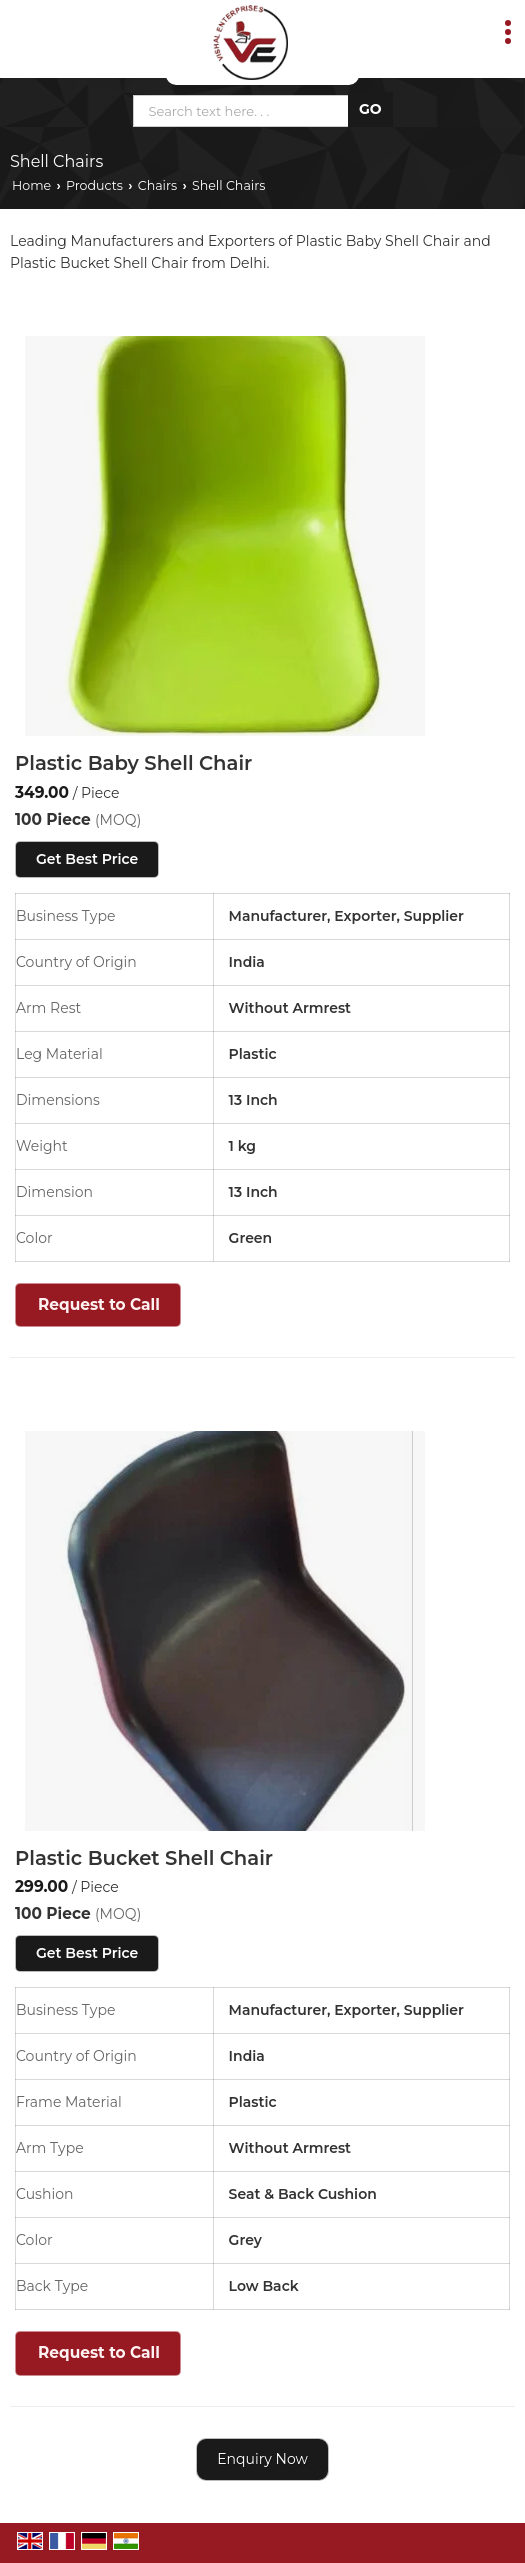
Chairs (157, 185)
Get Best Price (87, 859)
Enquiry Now (262, 2459)
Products (94, 185)
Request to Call (99, 1304)
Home (31, 185)
